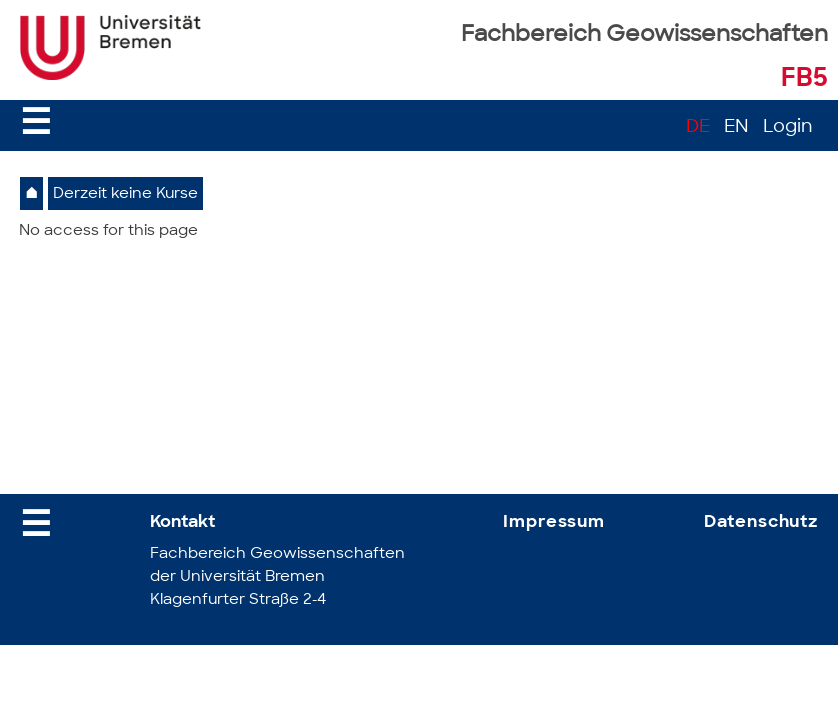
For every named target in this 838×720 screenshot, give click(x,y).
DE (698, 127)
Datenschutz (761, 522)
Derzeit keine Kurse (125, 194)
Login (788, 127)
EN (736, 127)
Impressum (554, 522)
